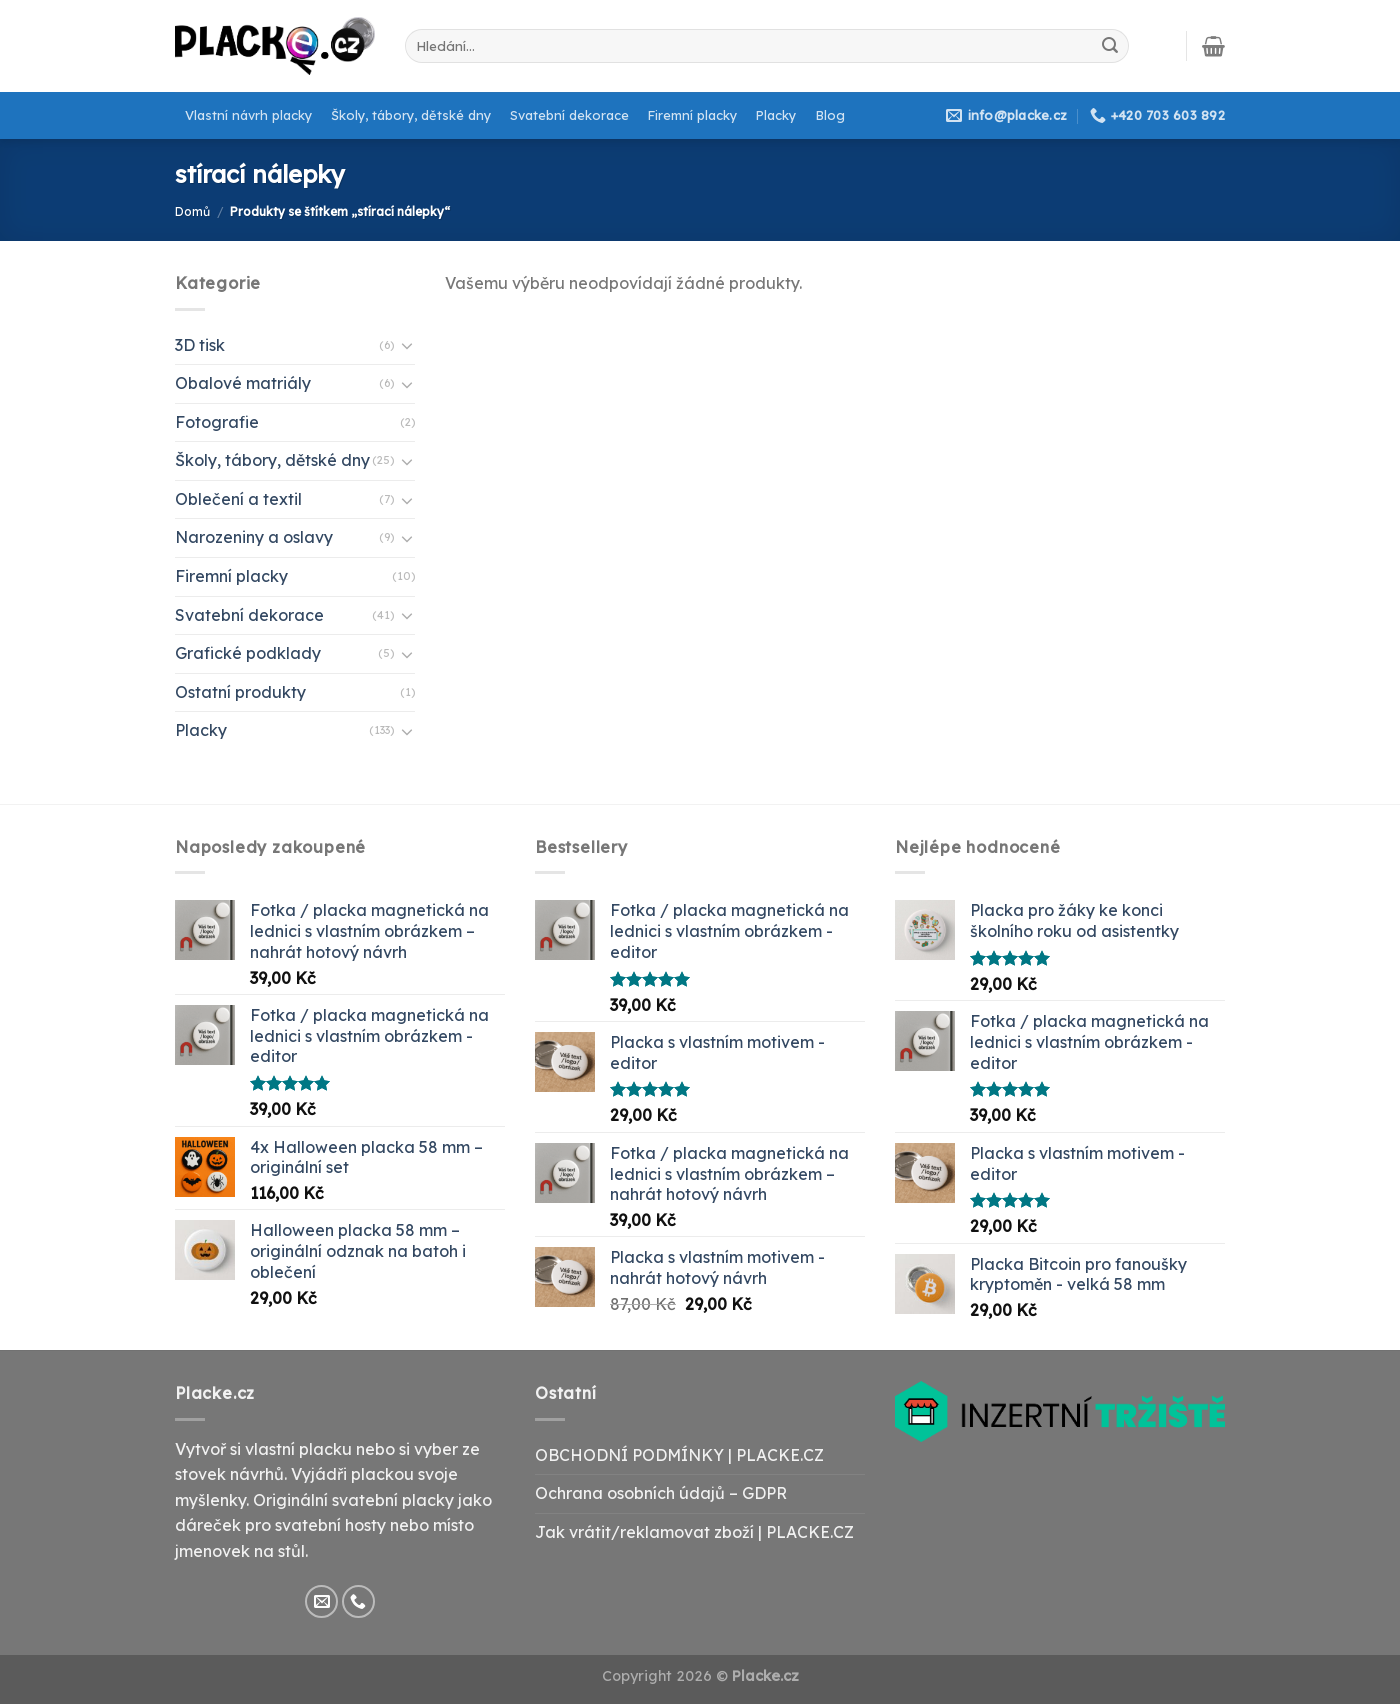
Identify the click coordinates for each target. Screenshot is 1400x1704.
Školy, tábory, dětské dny (411, 115)
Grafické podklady (248, 653)
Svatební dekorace (569, 115)
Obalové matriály (243, 383)
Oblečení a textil (238, 499)
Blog (830, 115)
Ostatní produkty (240, 692)
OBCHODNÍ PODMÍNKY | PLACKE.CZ (679, 1455)
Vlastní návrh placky (248, 115)
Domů (192, 211)
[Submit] (1110, 46)
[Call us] (358, 1601)
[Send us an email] (321, 1601)
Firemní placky (692, 115)
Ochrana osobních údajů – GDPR (661, 1493)
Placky (776, 115)
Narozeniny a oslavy (254, 537)
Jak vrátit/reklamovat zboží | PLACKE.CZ (694, 1532)
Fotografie (217, 422)
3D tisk (200, 345)
